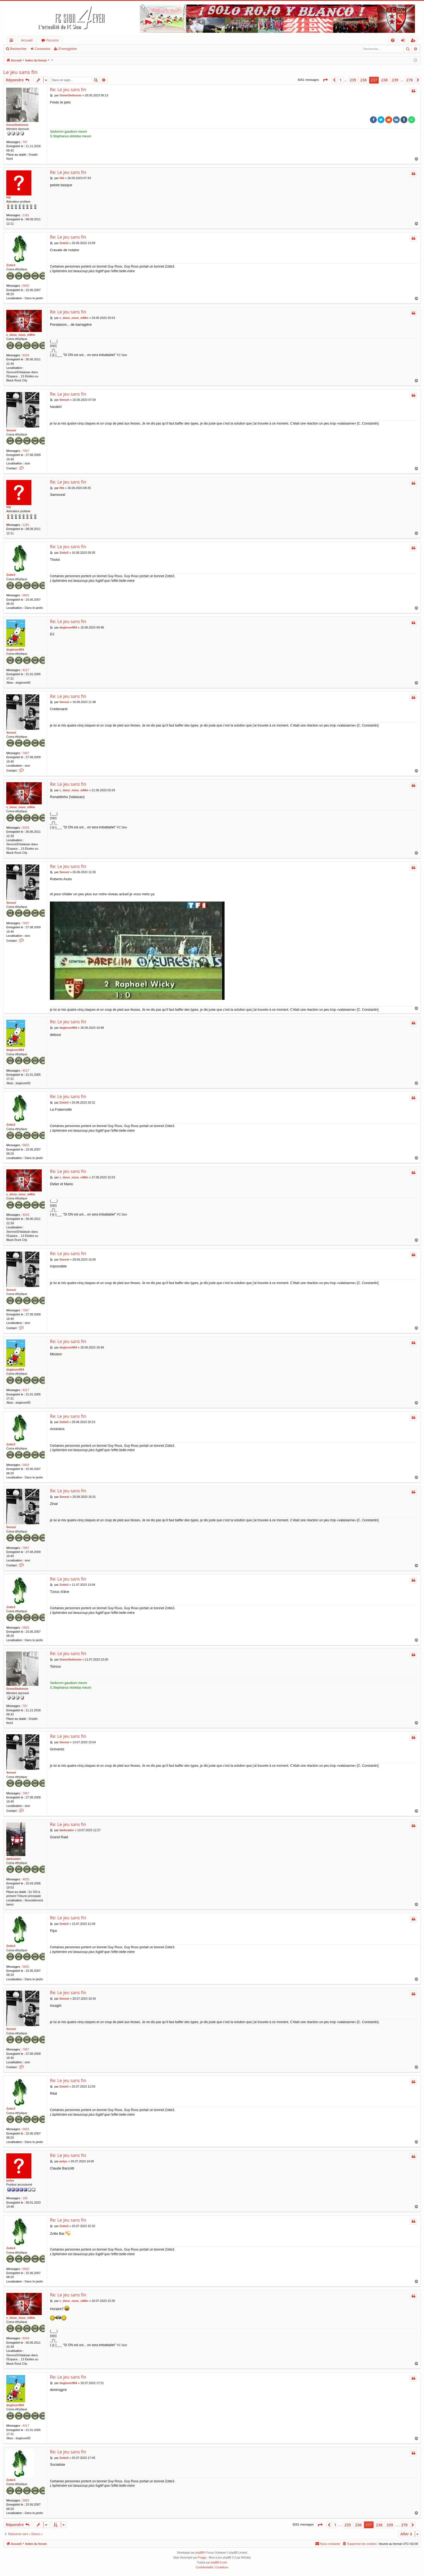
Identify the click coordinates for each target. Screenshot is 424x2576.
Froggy (202, 2557)
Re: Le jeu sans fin (68, 89)
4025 (25, 1879)
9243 (25, 355)
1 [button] (340, 79)
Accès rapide (12, 41)
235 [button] (353, 79)
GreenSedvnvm (17, 124)
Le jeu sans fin (20, 72)
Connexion (42, 49)
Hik (8, 197)
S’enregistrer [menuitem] (414, 41)
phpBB (199, 2552)
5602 (25, 285)
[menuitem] (393, 40)
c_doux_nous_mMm (20, 334)
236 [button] (363, 79)
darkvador (13, 1858)
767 (24, 142)
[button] (325, 80)
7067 (25, 450)
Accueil (27, 40)
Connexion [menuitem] (404, 41)
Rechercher (18, 49)
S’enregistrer (67, 49)
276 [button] (409, 79)
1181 (25, 215)
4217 (25, 670)
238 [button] (384, 79)
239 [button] (395, 79)
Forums (52, 40)
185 (24, 2198)
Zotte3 (10, 265)
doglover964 (15, 649)
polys (10, 2180)
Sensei (11, 430)
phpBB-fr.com (219, 2562)
